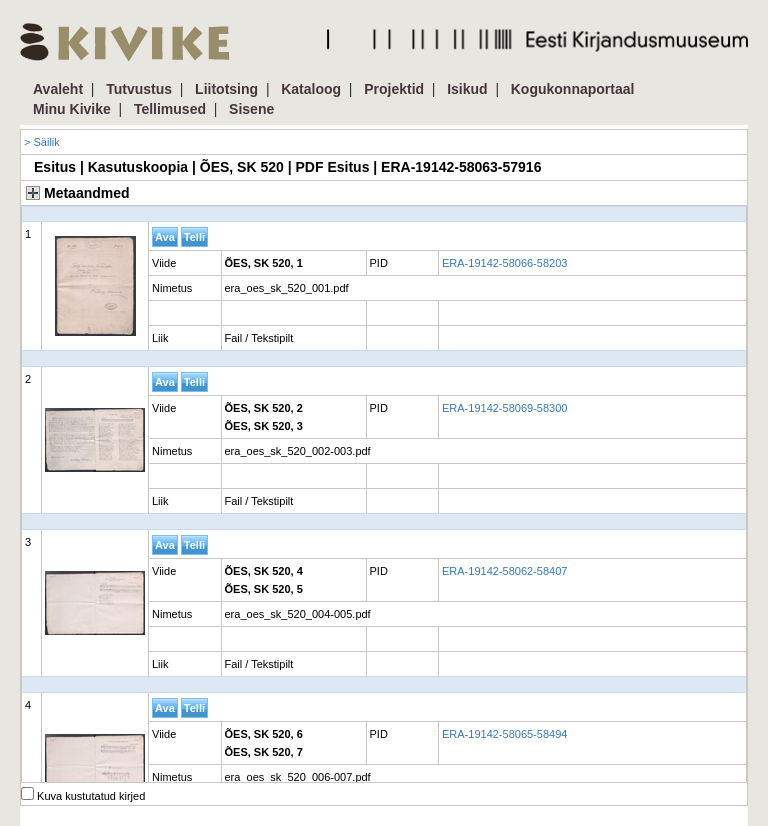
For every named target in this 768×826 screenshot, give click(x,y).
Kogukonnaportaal (573, 89)
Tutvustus (139, 89)
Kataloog (311, 89)
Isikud (467, 89)
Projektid (394, 89)
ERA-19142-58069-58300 (504, 408)
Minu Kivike (72, 109)
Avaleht (58, 89)
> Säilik (42, 142)
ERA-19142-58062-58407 (504, 571)
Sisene (251, 109)
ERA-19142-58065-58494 (504, 734)
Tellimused (170, 109)
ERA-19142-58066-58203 (504, 263)
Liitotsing (226, 89)
